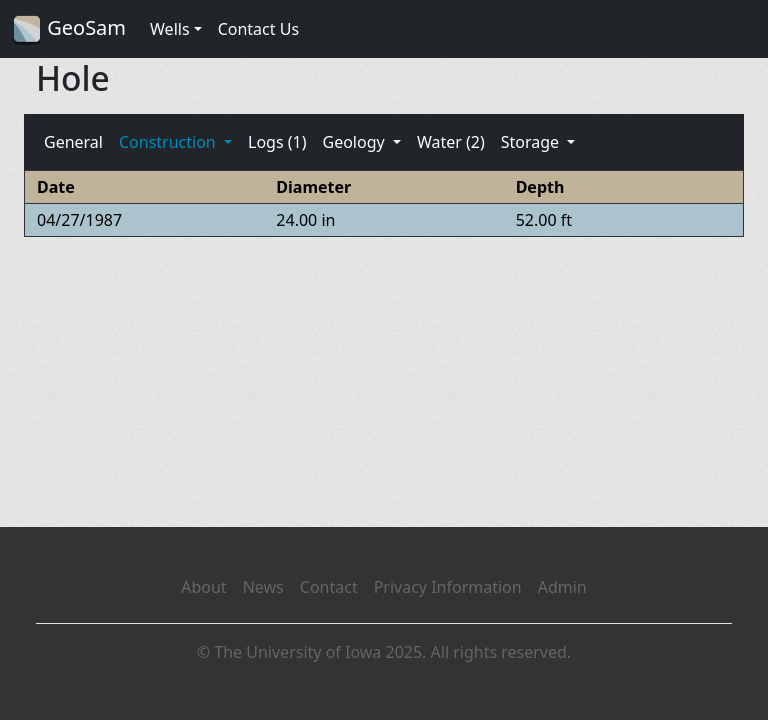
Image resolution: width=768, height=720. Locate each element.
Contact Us (258, 29)
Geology (355, 142)
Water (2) (451, 142)
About (203, 587)
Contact (329, 587)
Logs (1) (277, 142)
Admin (562, 587)
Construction (169, 142)
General (73, 142)
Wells (170, 29)
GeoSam (69, 29)
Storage (532, 142)
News (263, 587)
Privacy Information (448, 587)
